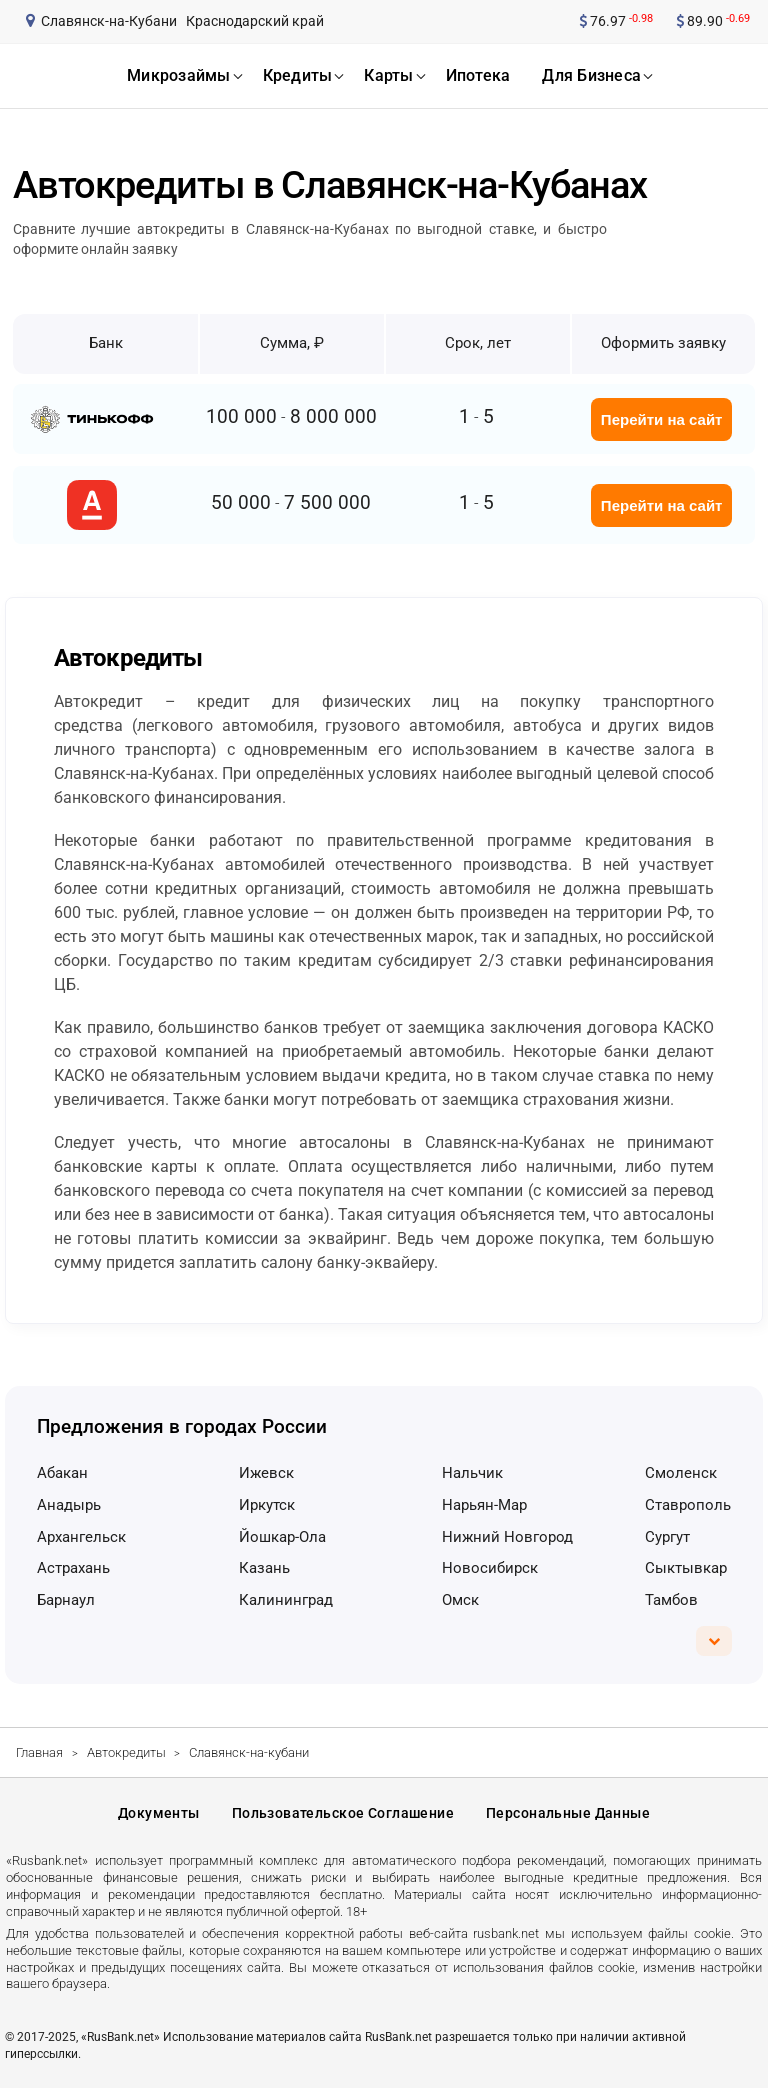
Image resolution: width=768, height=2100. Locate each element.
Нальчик (472, 1473)
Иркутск (267, 1505)
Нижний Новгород (507, 1537)
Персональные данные (568, 1820)
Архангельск (81, 1537)
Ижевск (266, 1473)
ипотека (478, 75)
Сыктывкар (686, 1568)
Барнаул (66, 1600)
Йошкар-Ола (282, 1537)
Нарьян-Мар (484, 1505)
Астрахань (73, 1568)
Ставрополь (688, 1505)
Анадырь (69, 1505)
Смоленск (681, 1473)
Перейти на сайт (662, 419)
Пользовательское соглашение (343, 1820)
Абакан (62, 1473)
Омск (460, 1600)
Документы (159, 1820)
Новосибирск (490, 1568)
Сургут (667, 1537)
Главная (39, 1752)
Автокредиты (126, 1752)
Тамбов (671, 1600)
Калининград (286, 1600)
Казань (264, 1568)
